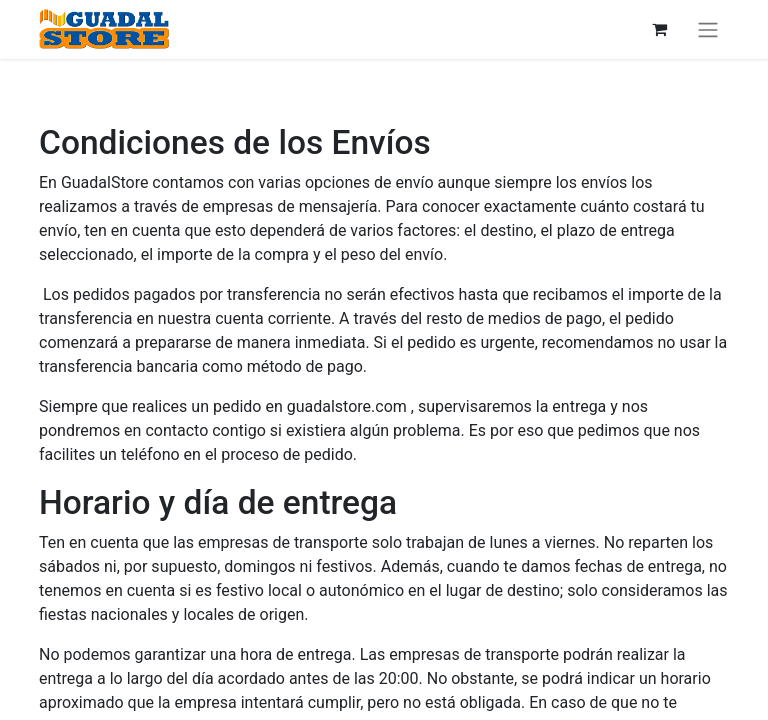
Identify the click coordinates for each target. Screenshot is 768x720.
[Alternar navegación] (708, 29)
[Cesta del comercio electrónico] (659, 29)
